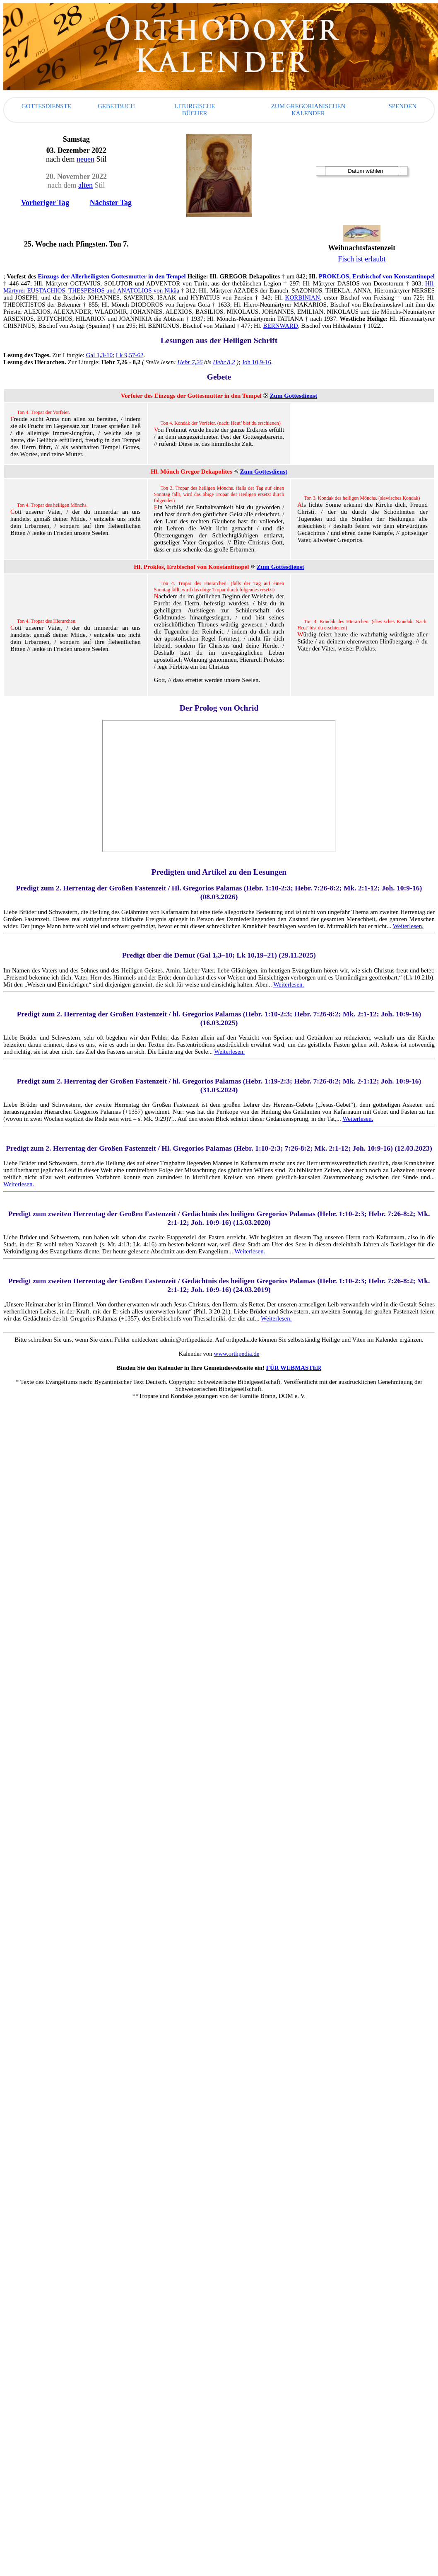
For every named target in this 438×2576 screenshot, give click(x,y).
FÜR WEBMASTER (294, 1367)
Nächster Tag (111, 202)
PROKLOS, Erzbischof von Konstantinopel (377, 276)
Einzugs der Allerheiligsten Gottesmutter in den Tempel (111, 276)
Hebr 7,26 (189, 362)
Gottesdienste (46, 106)
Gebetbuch (116, 106)
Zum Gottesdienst (294, 395)
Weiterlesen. (408, 926)
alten (85, 185)
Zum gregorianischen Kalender (308, 109)
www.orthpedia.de (237, 1353)
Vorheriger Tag (45, 202)
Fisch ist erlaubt (361, 259)
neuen (85, 159)
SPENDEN (402, 106)
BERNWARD (280, 325)
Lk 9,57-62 (130, 355)
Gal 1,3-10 (99, 355)
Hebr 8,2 (224, 362)
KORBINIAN (302, 297)
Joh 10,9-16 (256, 362)
